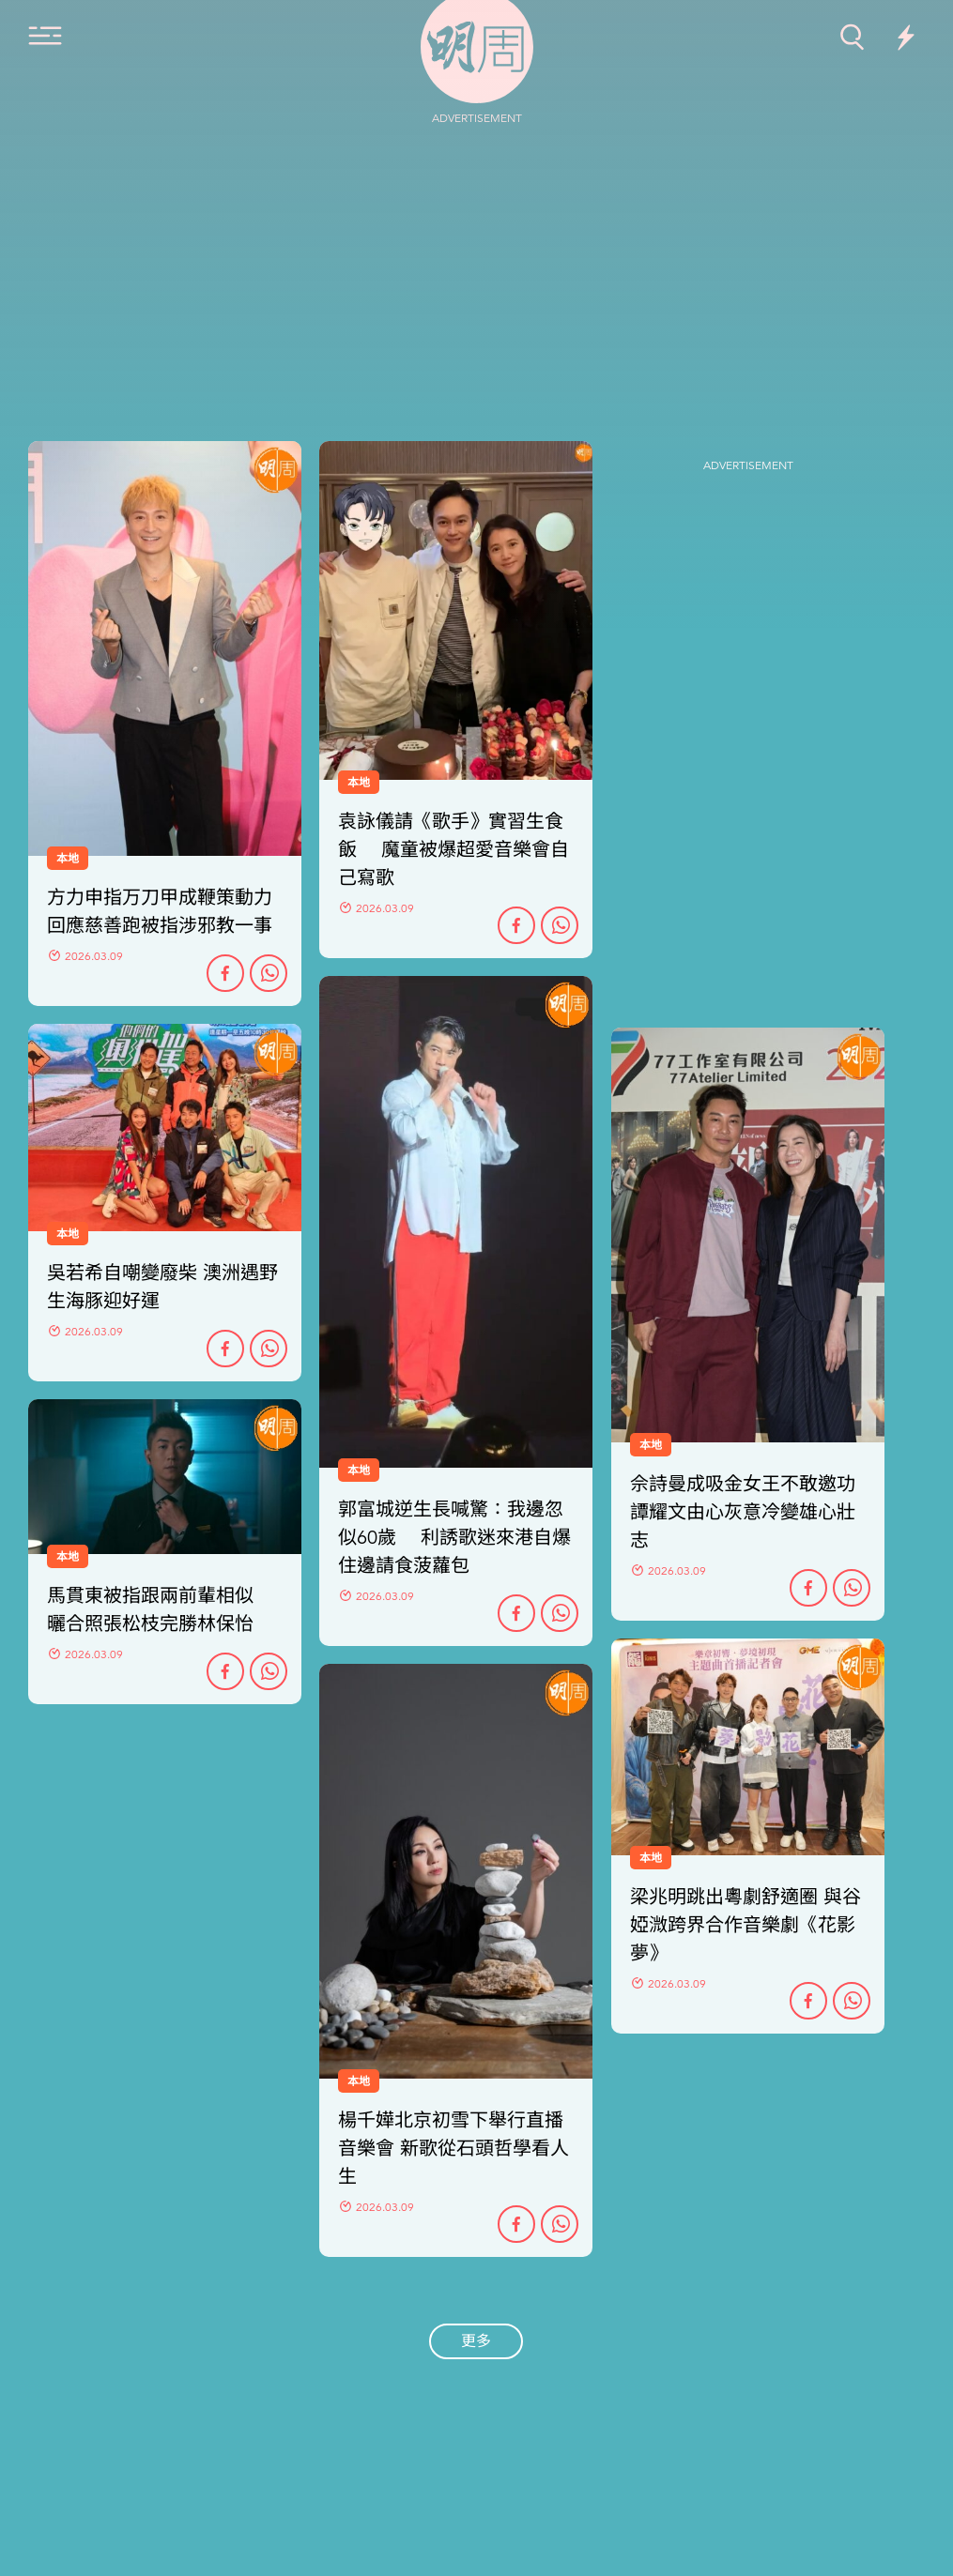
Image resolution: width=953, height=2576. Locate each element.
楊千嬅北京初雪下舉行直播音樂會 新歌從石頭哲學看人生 (453, 2148)
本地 (358, 1470)
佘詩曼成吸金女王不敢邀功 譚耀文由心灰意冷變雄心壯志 (742, 1512)
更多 (476, 2341)
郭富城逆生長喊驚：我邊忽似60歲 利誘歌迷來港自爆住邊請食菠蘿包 (454, 1538)
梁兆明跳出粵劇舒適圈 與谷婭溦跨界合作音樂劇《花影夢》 (745, 1925)
